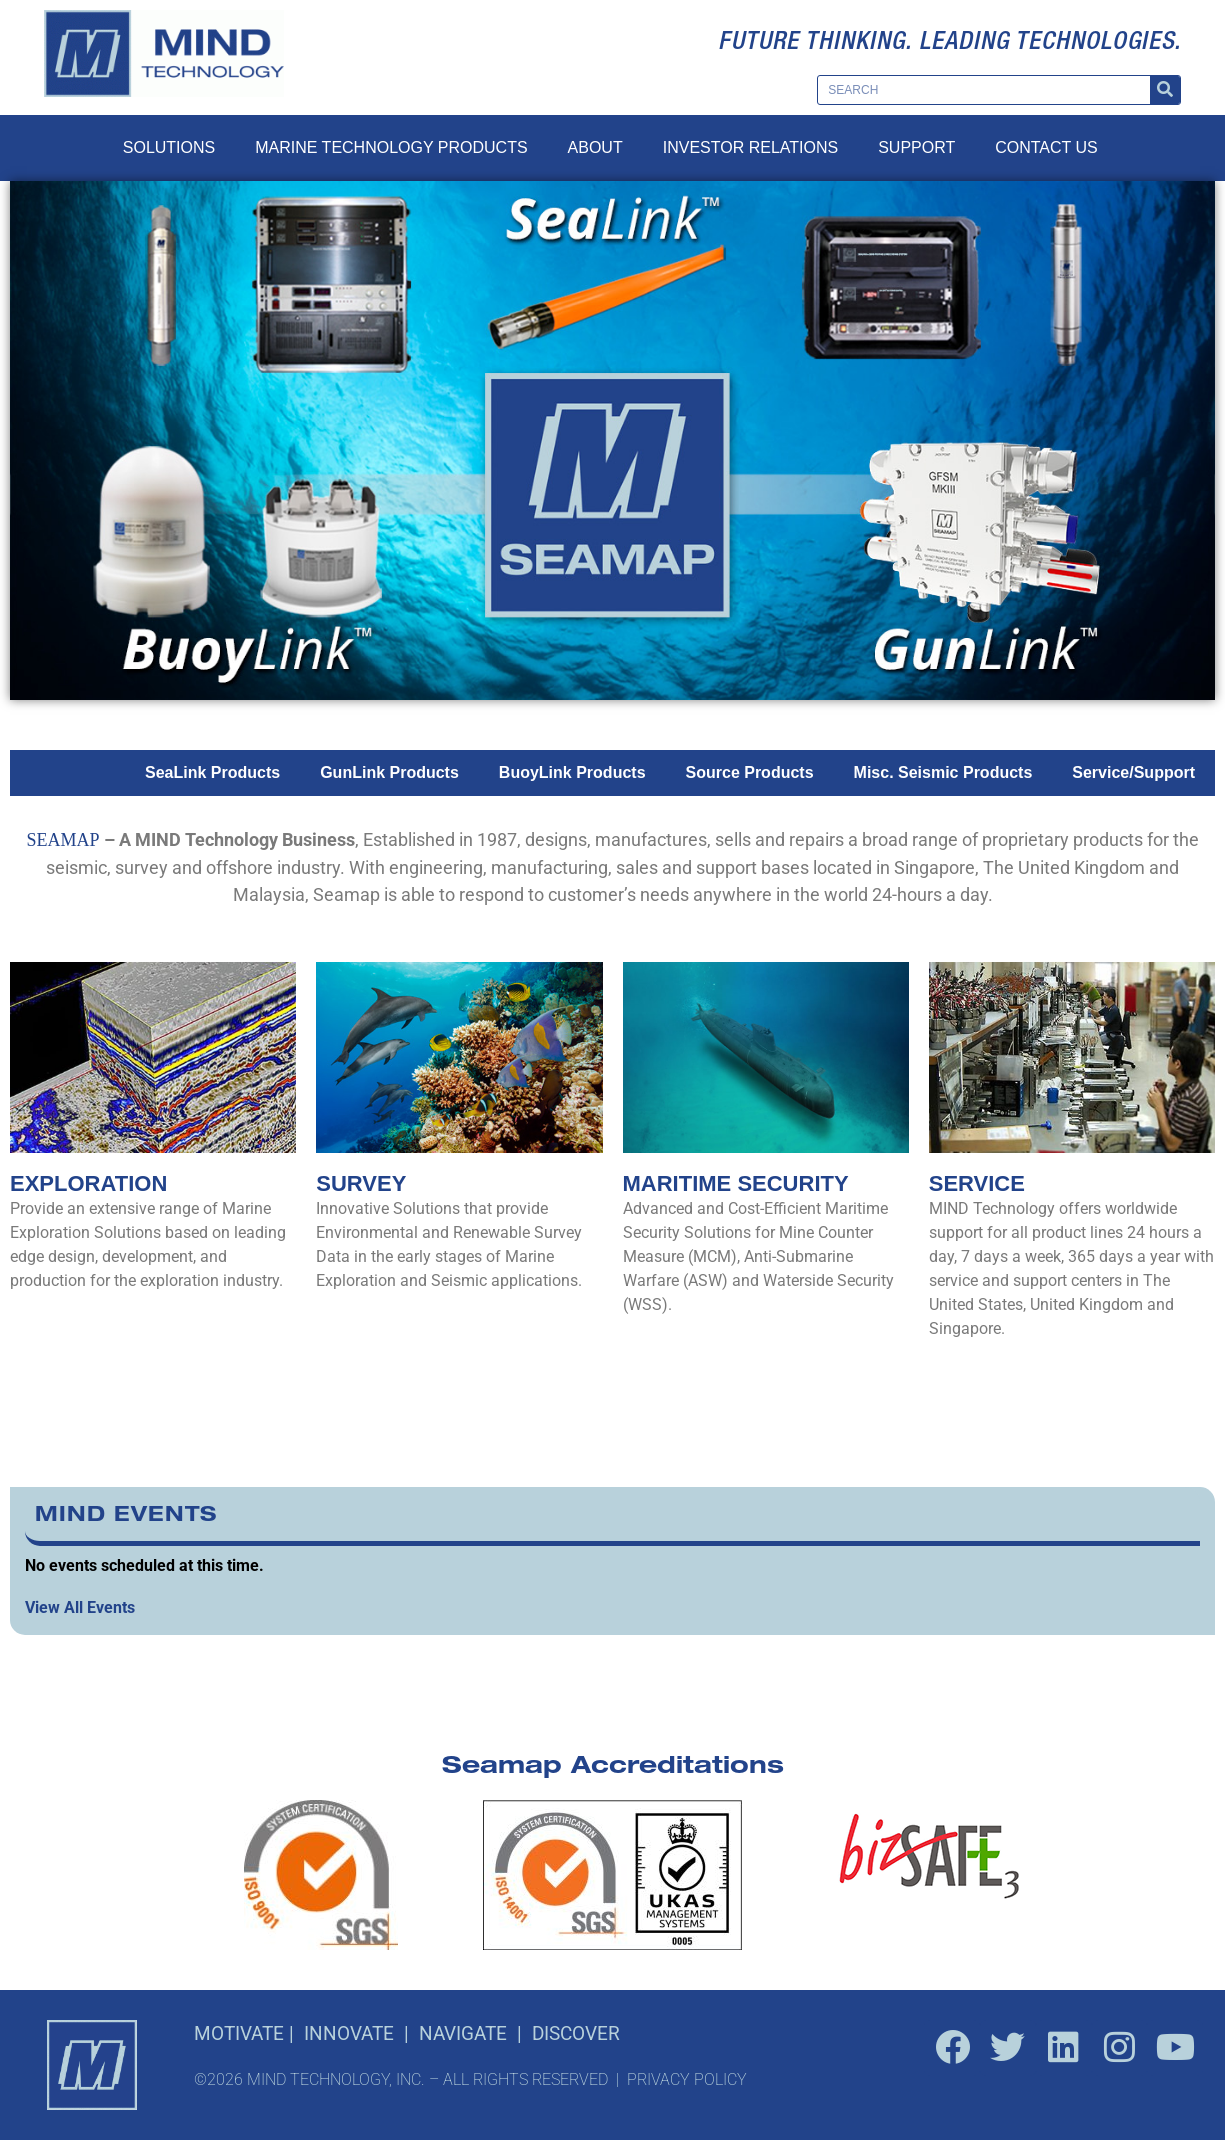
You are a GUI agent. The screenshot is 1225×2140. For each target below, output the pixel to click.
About (595, 147)
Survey (361, 1183)
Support (916, 147)
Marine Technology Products (391, 147)
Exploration (88, 1183)
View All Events (80, 1607)
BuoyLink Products (572, 772)
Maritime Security (736, 1183)
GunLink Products (389, 772)
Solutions (169, 147)
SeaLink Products (212, 772)
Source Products (750, 772)
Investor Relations (750, 147)
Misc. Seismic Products (943, 772)
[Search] (1165, 90)
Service (977, 1183)
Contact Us (1046, 147)
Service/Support (1133, 772)
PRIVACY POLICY (687, 2079)
